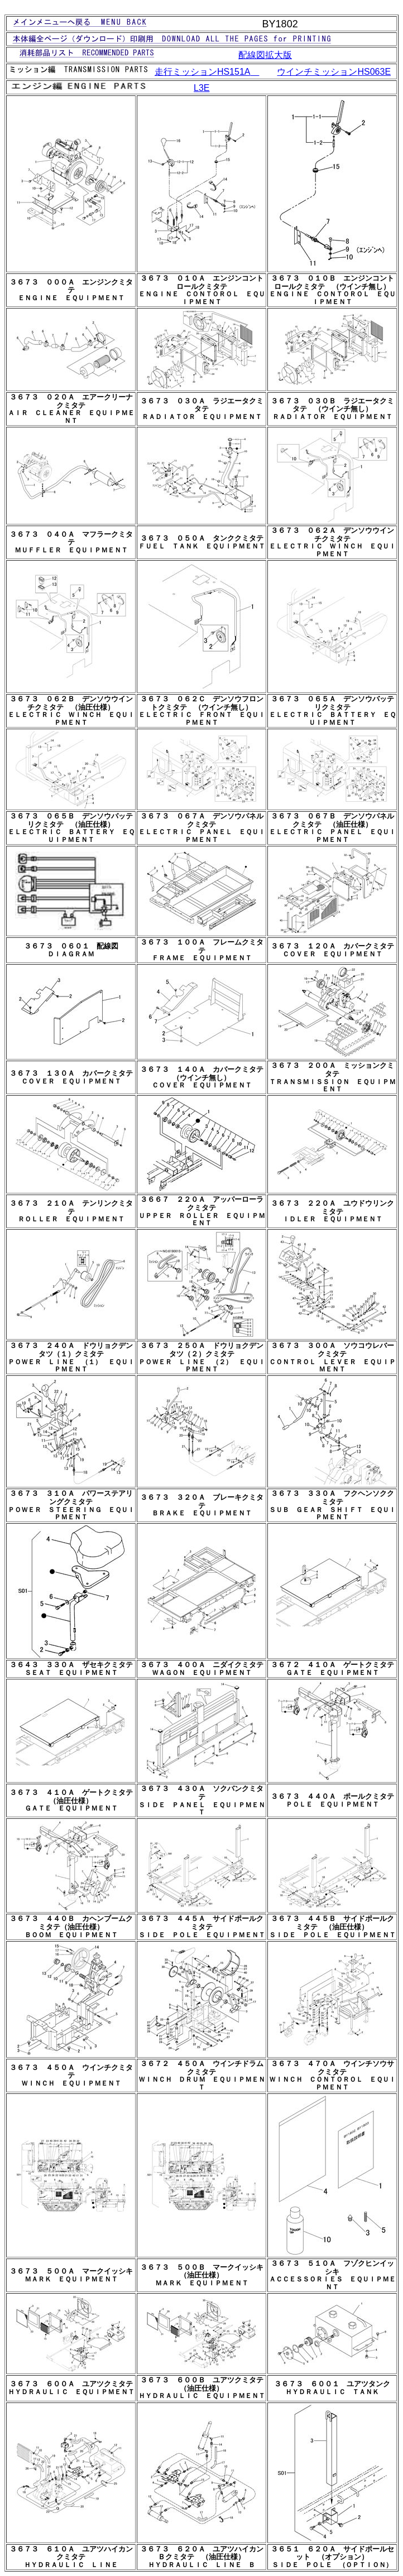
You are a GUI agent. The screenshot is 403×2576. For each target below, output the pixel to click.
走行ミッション (207, 71)
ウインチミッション (334, 71)
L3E (201, 88)
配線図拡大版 (265, 55)
